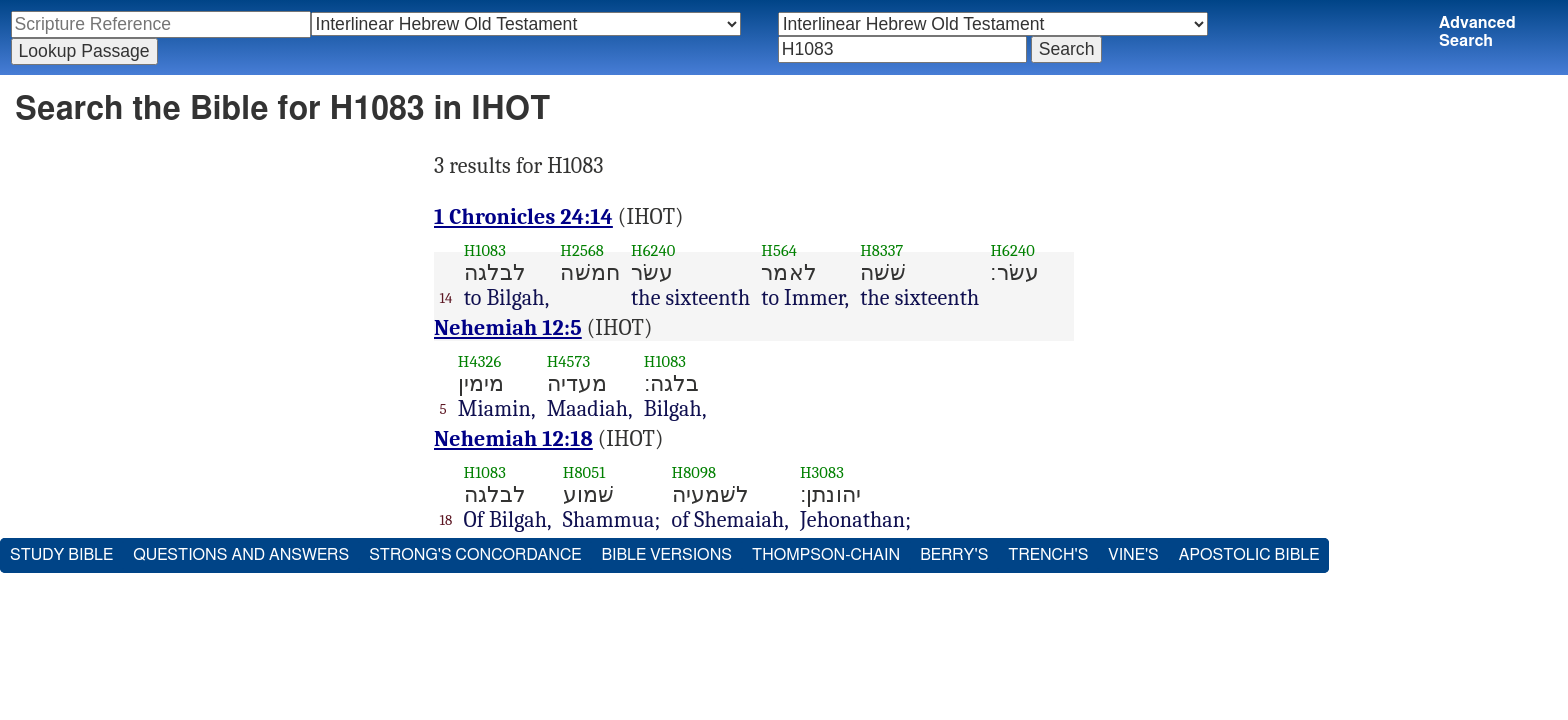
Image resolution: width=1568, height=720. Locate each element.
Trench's (1048, 555)
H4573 (569, 361)
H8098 (694, 472)
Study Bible (61, 555)
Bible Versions (666, 555)
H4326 (480, 361)
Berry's (954, 555)
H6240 (653, 250)
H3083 (822, 472)
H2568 (582, 250)
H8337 (881, 250)
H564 (779, 250)
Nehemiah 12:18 (513, 439)
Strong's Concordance (475, 555)
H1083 (485, 250)
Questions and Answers (241, 555)
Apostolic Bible (1249, 555)
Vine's (1133, 555)
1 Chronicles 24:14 (523, 217)
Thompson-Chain (826, 555)
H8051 (584, 472)
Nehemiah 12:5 (508, 328)
